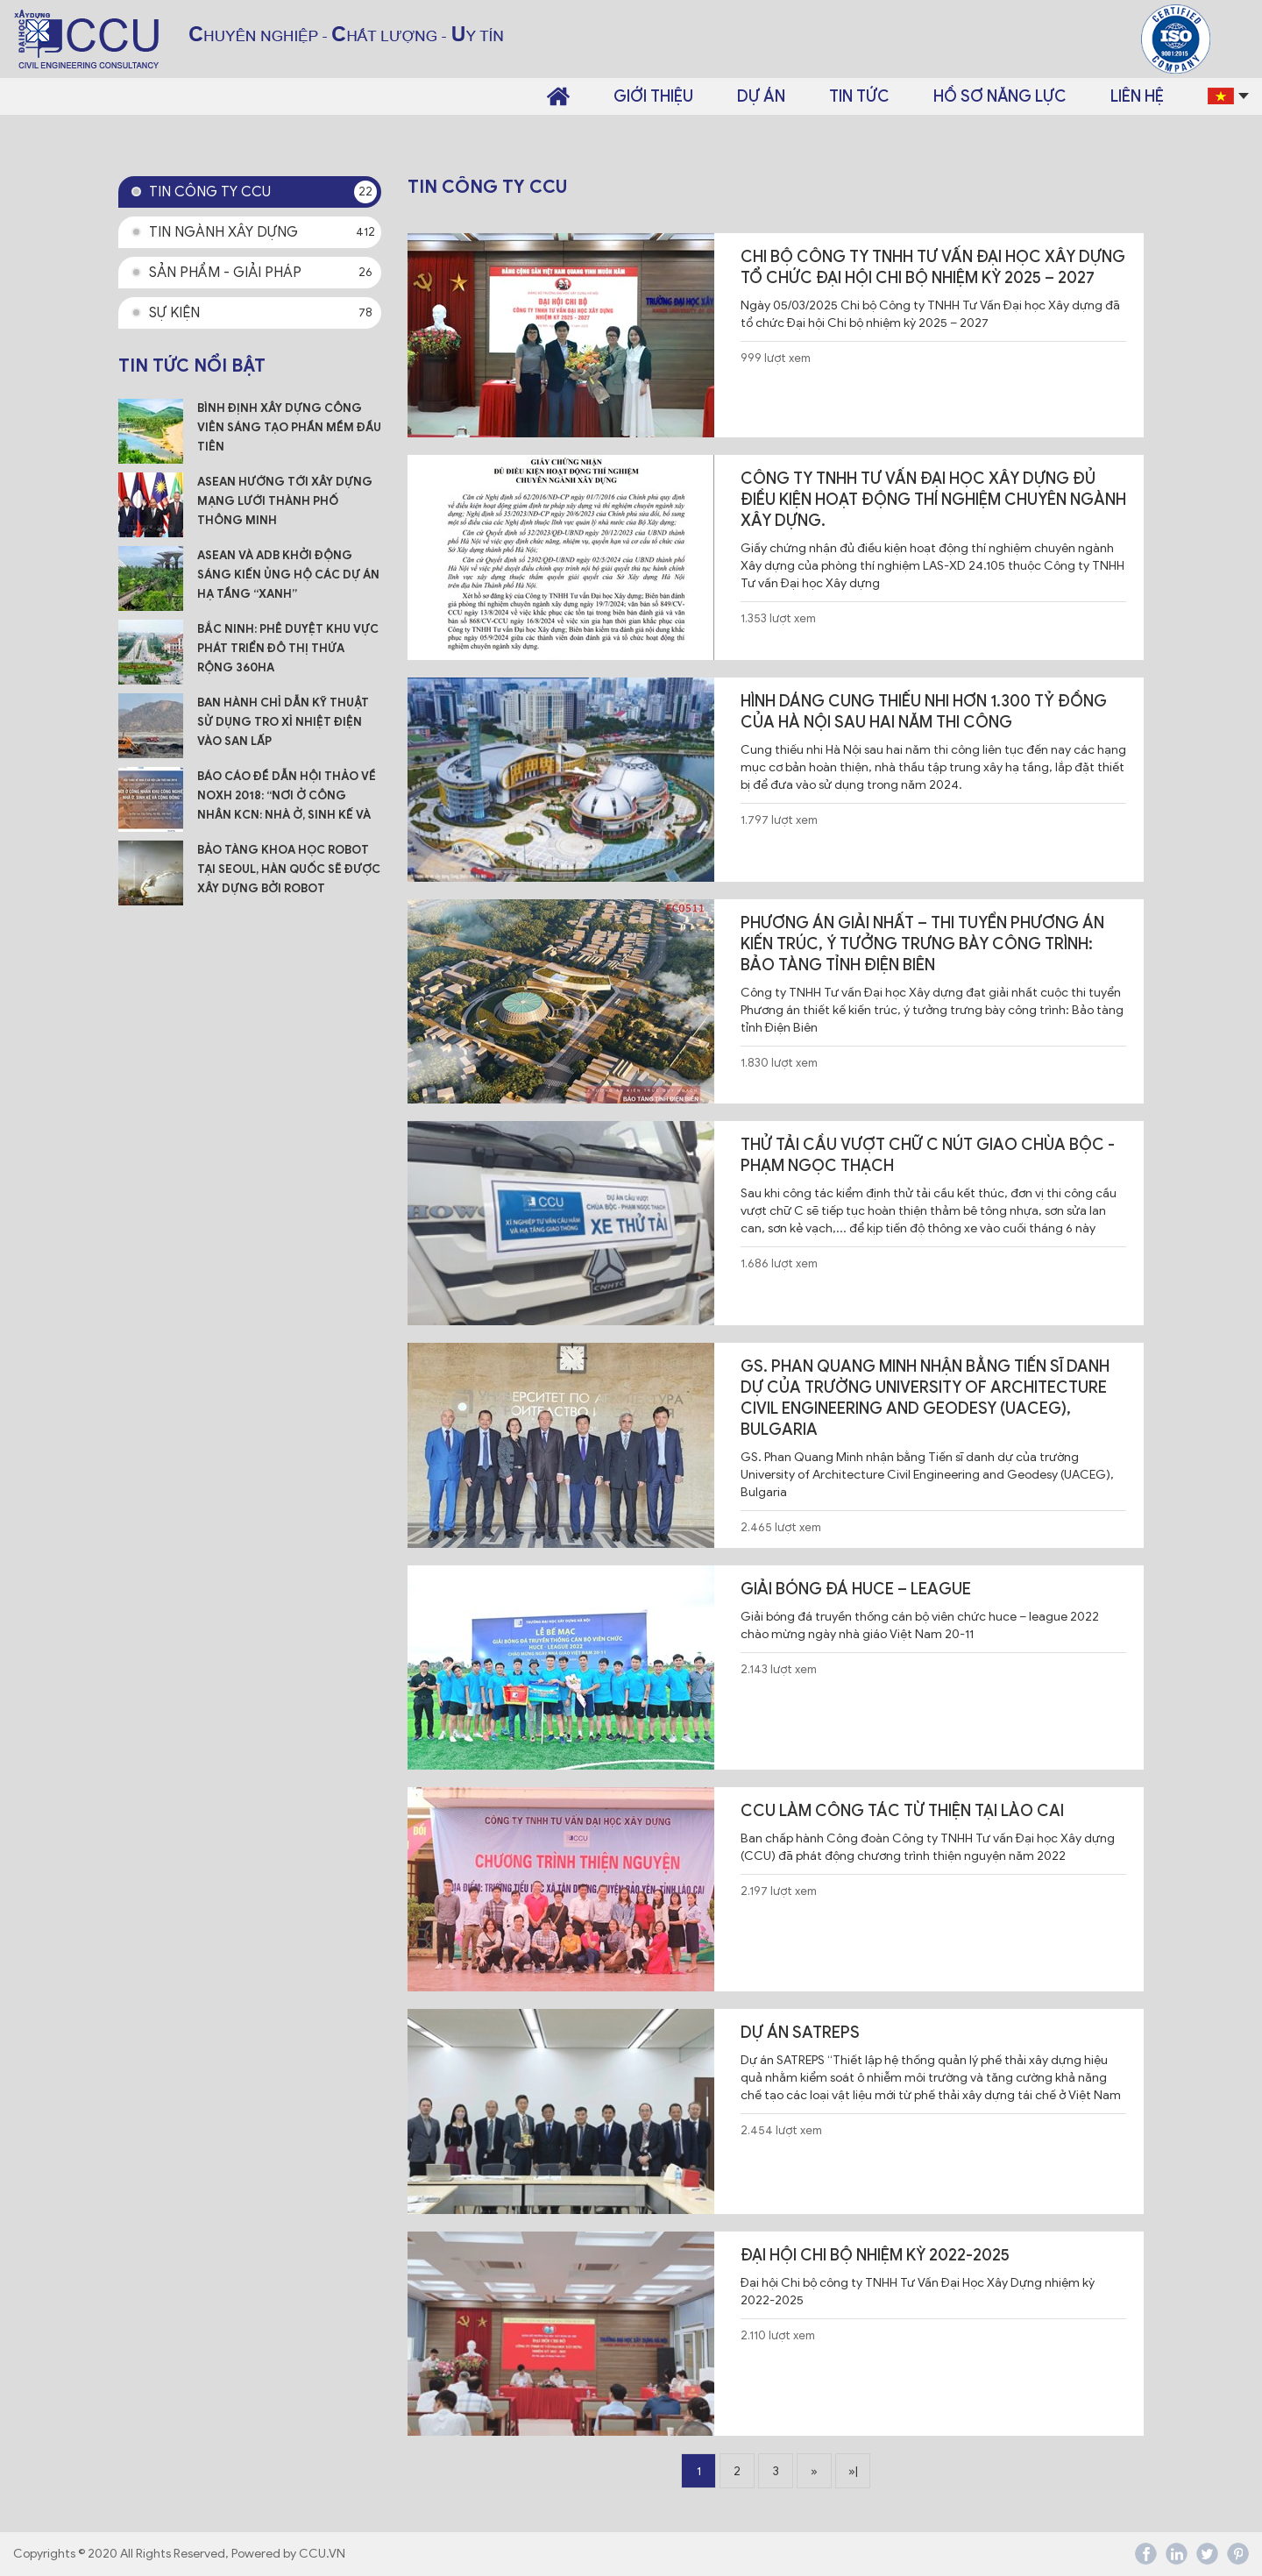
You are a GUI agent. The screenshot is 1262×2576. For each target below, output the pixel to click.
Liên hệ (1137, 96)
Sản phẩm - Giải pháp (263, 272)
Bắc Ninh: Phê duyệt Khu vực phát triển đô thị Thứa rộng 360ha (288, 648)
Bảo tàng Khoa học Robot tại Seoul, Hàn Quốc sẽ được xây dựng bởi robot (288, 869)
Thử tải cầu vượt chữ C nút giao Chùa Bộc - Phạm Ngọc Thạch (928, 1155)
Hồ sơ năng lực (1000, 96)
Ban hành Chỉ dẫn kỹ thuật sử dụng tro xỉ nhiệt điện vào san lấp (283, 722)
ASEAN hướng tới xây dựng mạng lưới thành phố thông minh (284, 501)
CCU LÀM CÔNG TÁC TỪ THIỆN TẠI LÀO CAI (902, 1810)
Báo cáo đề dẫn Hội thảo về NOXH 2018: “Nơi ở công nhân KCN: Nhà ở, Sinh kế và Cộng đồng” (286, 797)
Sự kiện (263, 313)
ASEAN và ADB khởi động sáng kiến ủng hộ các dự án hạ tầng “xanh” (288, 574)
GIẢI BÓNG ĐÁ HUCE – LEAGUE (856, 1589)
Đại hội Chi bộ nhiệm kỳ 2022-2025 (875, 2255)
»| (853, 2471)
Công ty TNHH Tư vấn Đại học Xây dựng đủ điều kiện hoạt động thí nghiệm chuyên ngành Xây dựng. (933, 499)
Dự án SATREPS (800, 2032)
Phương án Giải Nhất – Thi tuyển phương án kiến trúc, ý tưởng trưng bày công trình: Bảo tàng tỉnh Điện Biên (922, 944)
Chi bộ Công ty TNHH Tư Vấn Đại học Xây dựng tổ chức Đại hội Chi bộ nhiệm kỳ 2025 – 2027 (933, 267)
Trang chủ (558, 96)
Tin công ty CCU (263, 192)
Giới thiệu (653, 96)
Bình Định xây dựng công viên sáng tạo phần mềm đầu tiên (289, 427)
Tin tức (859, 96)
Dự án (761, 96)
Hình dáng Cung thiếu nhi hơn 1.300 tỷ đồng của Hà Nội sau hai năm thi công (924, 712)
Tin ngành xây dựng (263, 232)
